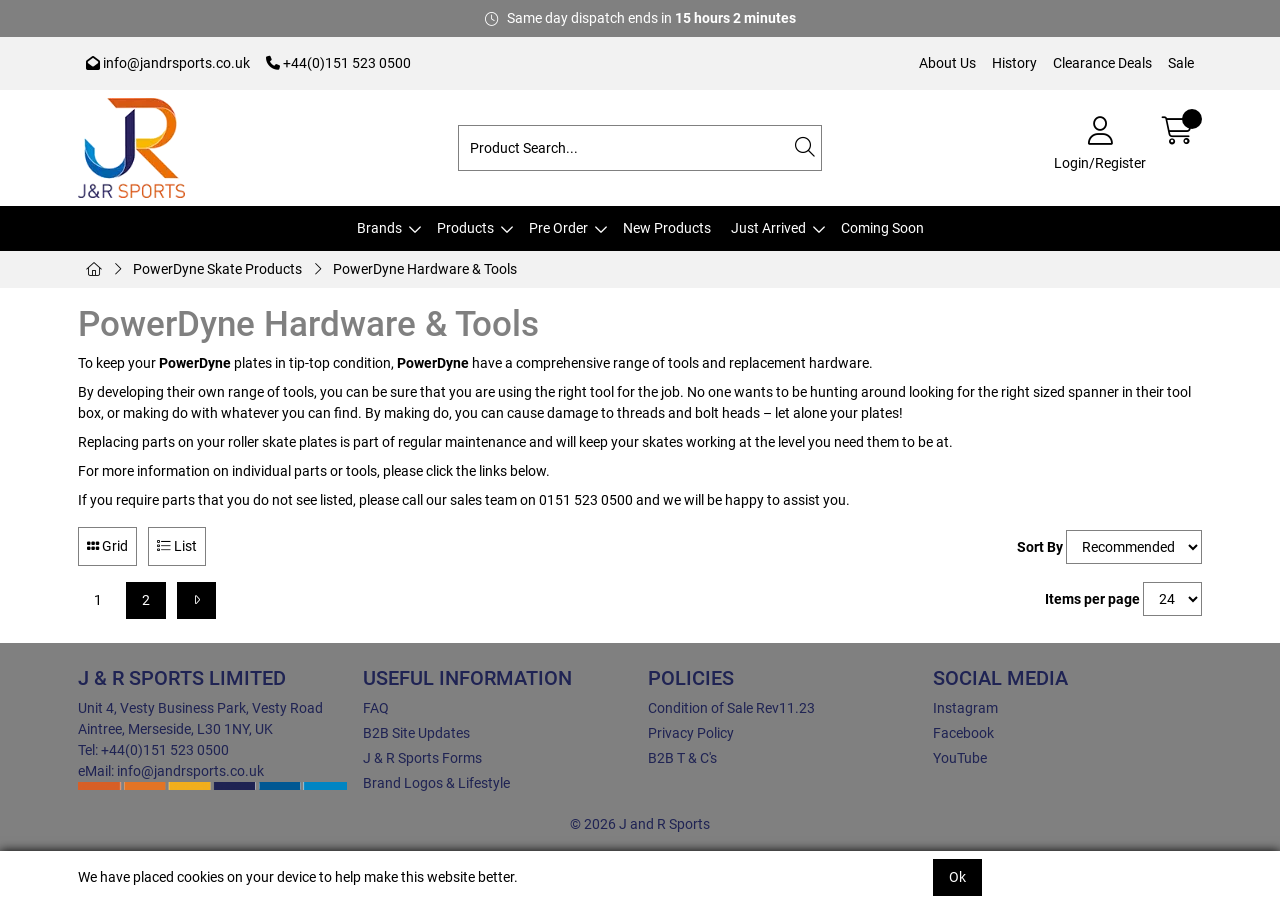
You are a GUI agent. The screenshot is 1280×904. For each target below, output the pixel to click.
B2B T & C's (682, 758)
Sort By (1040, 547)
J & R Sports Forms (422, 758)
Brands (379, 228)
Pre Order (558, 228)
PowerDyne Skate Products (217, 269)
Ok (957, 877)
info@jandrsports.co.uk (168, 63)
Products (465, 228)
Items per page (1092, 599)
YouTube (960, 758)
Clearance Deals (1102, 63)
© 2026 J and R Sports (640, 824)
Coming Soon (882, 228)
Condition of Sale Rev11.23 (731, 708)
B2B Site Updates (416, 733)
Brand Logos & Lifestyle (436, 783)
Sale (1181, 63)
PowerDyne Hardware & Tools (425, 269)
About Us (947, 63)
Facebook (963, 733)
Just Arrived (768, 228)
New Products (667, 228)
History (1014, 63)
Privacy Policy (691, 733)
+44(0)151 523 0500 (338, 63)
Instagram (965, 708)
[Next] (196, 600)
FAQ (376, 708)
